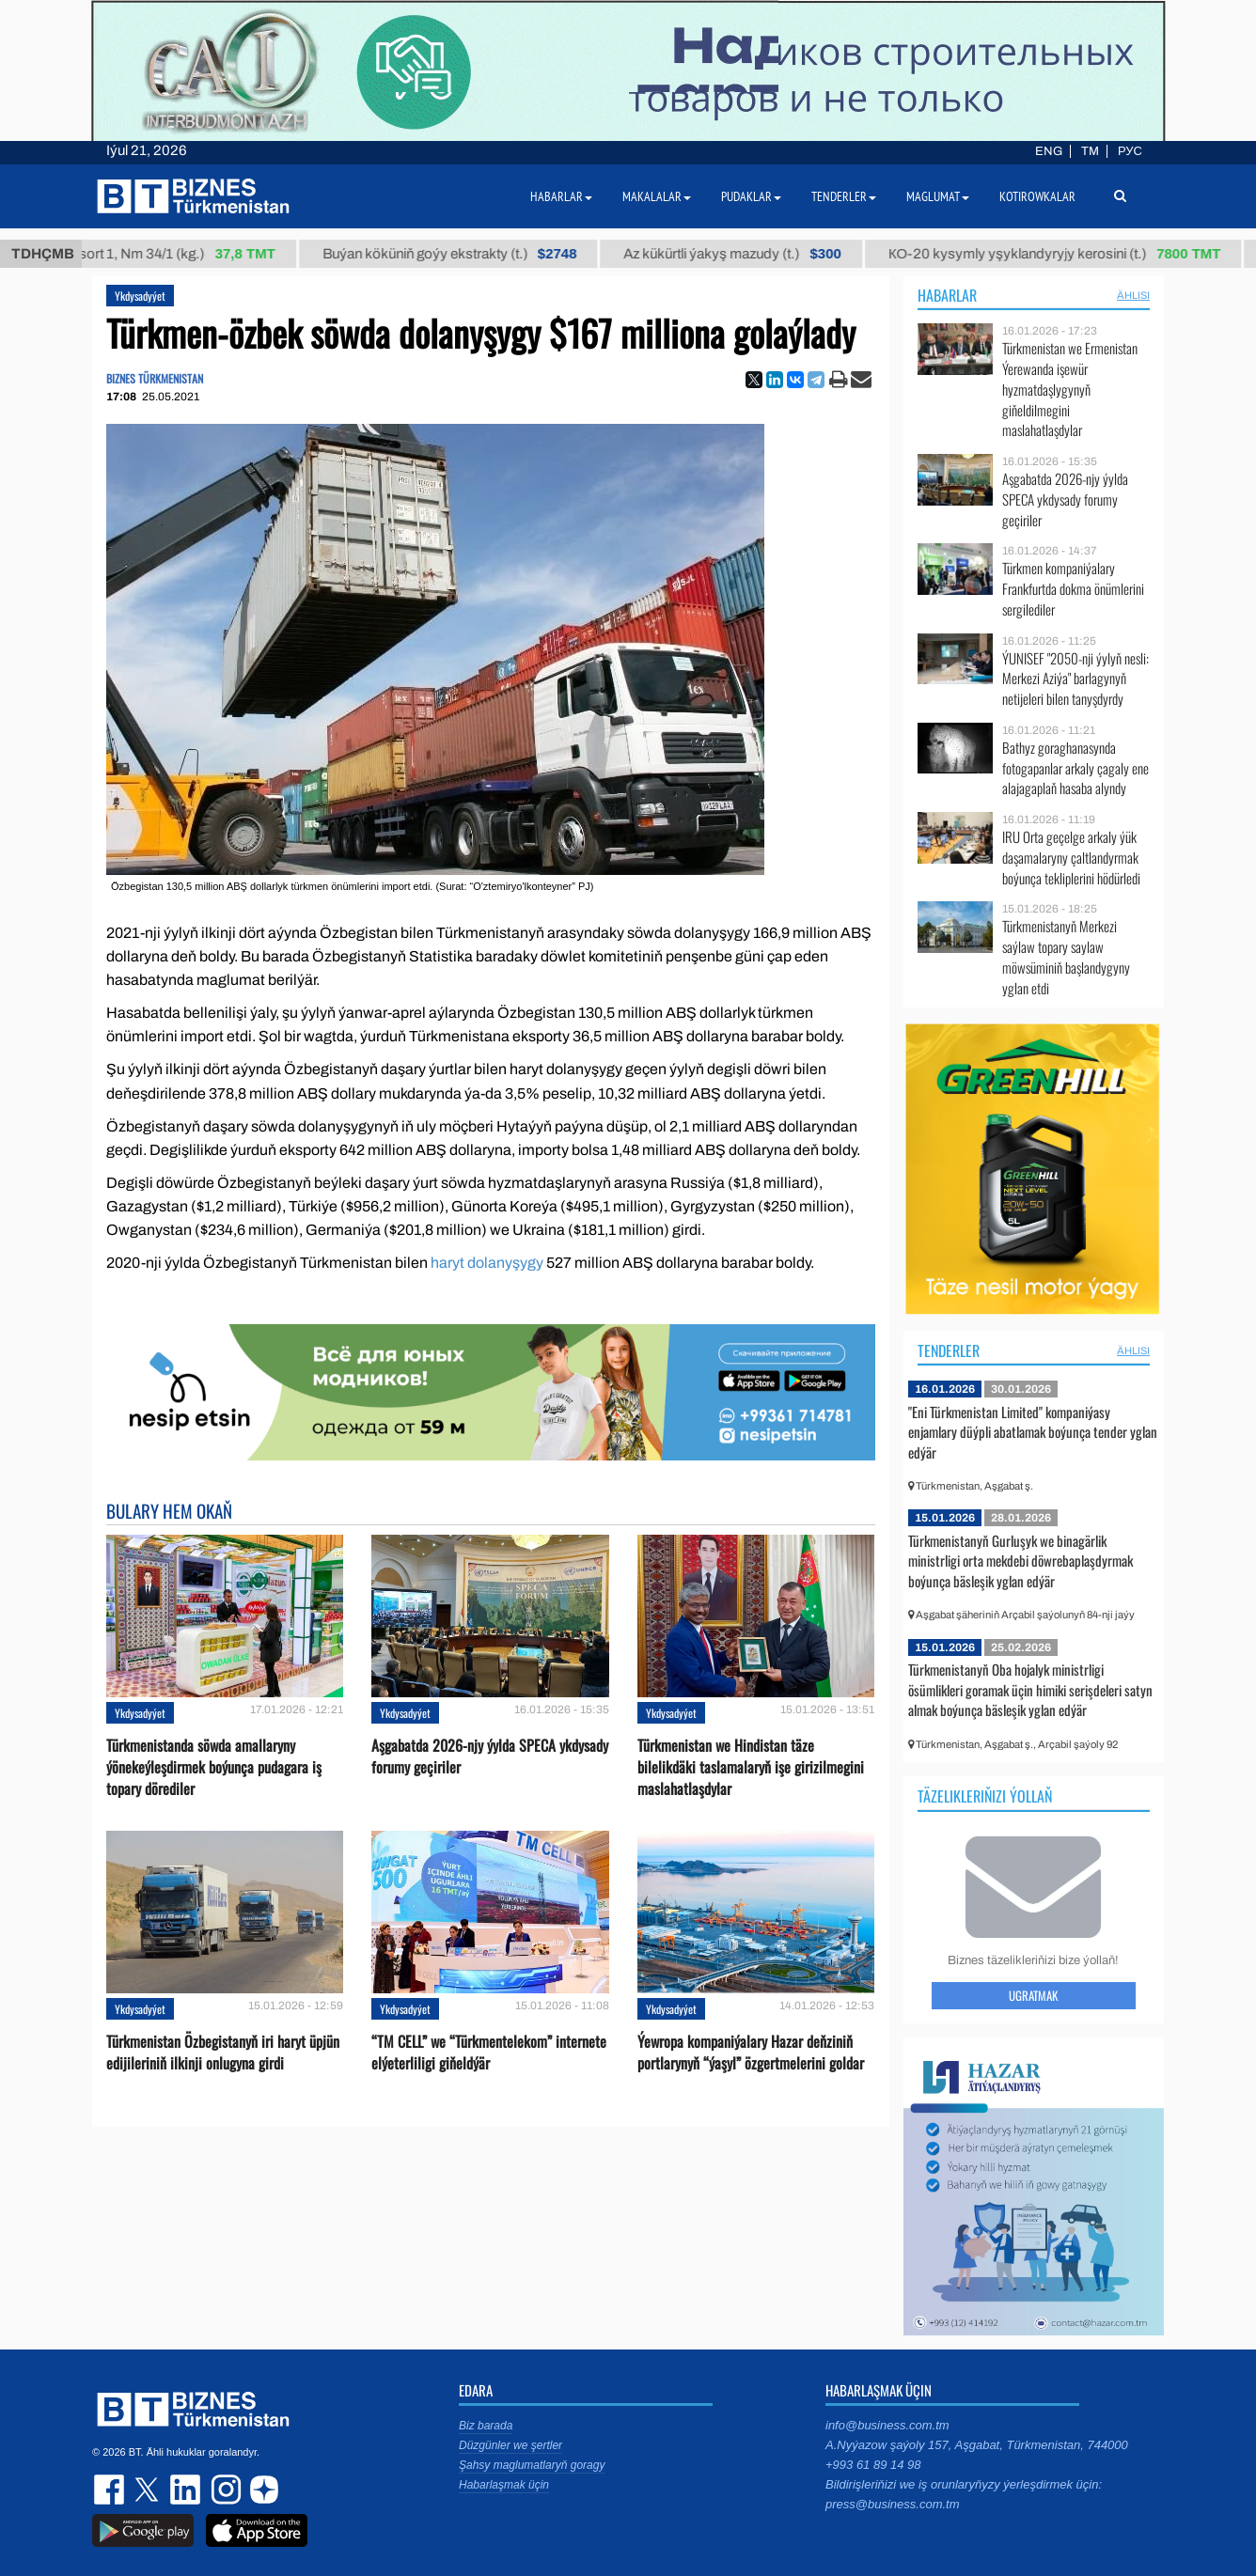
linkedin (186, 2489)
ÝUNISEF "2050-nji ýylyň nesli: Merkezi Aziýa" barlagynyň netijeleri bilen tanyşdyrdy (1075, 679)
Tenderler (949, 1350)
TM (1090, 151)
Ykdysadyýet (140, 296)
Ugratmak (1033, 1995)
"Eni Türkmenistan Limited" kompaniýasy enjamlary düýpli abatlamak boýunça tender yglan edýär (1032, 1431)
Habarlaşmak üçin (504, 2484)
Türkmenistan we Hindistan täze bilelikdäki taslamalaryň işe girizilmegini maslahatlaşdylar (750, 1767)
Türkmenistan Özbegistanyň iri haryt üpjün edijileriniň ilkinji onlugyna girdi (222, 2052)
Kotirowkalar (1037, 196)
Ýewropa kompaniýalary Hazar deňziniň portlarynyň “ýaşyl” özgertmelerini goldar (750, 2052)
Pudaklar (751, 196)
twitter (148, 2489)
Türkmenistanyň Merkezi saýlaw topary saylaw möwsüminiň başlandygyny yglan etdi (1066, 956)
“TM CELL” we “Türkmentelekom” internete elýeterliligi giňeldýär (488, 2052)
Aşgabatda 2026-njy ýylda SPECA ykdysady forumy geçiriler (489, 1756)
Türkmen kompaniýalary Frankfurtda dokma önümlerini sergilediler (1073, 588)
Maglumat (937, 196)
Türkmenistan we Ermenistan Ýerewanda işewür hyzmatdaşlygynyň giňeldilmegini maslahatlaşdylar (1070, 389)
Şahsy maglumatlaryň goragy (531, 2465)
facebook (111, 2489)
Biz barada (485, 2425)
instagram (224, 2489)
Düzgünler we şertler (510, 2445)
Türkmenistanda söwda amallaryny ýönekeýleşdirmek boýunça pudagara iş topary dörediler (214, 1767)
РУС (1130, 151)
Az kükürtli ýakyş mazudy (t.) (747, 253)
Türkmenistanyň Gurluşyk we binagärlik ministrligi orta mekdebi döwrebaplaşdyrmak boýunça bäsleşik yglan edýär (1020, 1560)
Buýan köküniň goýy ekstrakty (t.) (465, 253)
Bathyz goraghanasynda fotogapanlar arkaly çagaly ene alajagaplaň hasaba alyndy (1075, 768)
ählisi (1133, 295)
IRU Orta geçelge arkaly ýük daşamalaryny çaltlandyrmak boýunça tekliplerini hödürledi (1071, 857)
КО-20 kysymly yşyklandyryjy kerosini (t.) (1069, 253)
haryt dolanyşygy (487, 1263)
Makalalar (656, 196)
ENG (1048, 151)
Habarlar (947, 295)
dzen (261, 2489)
